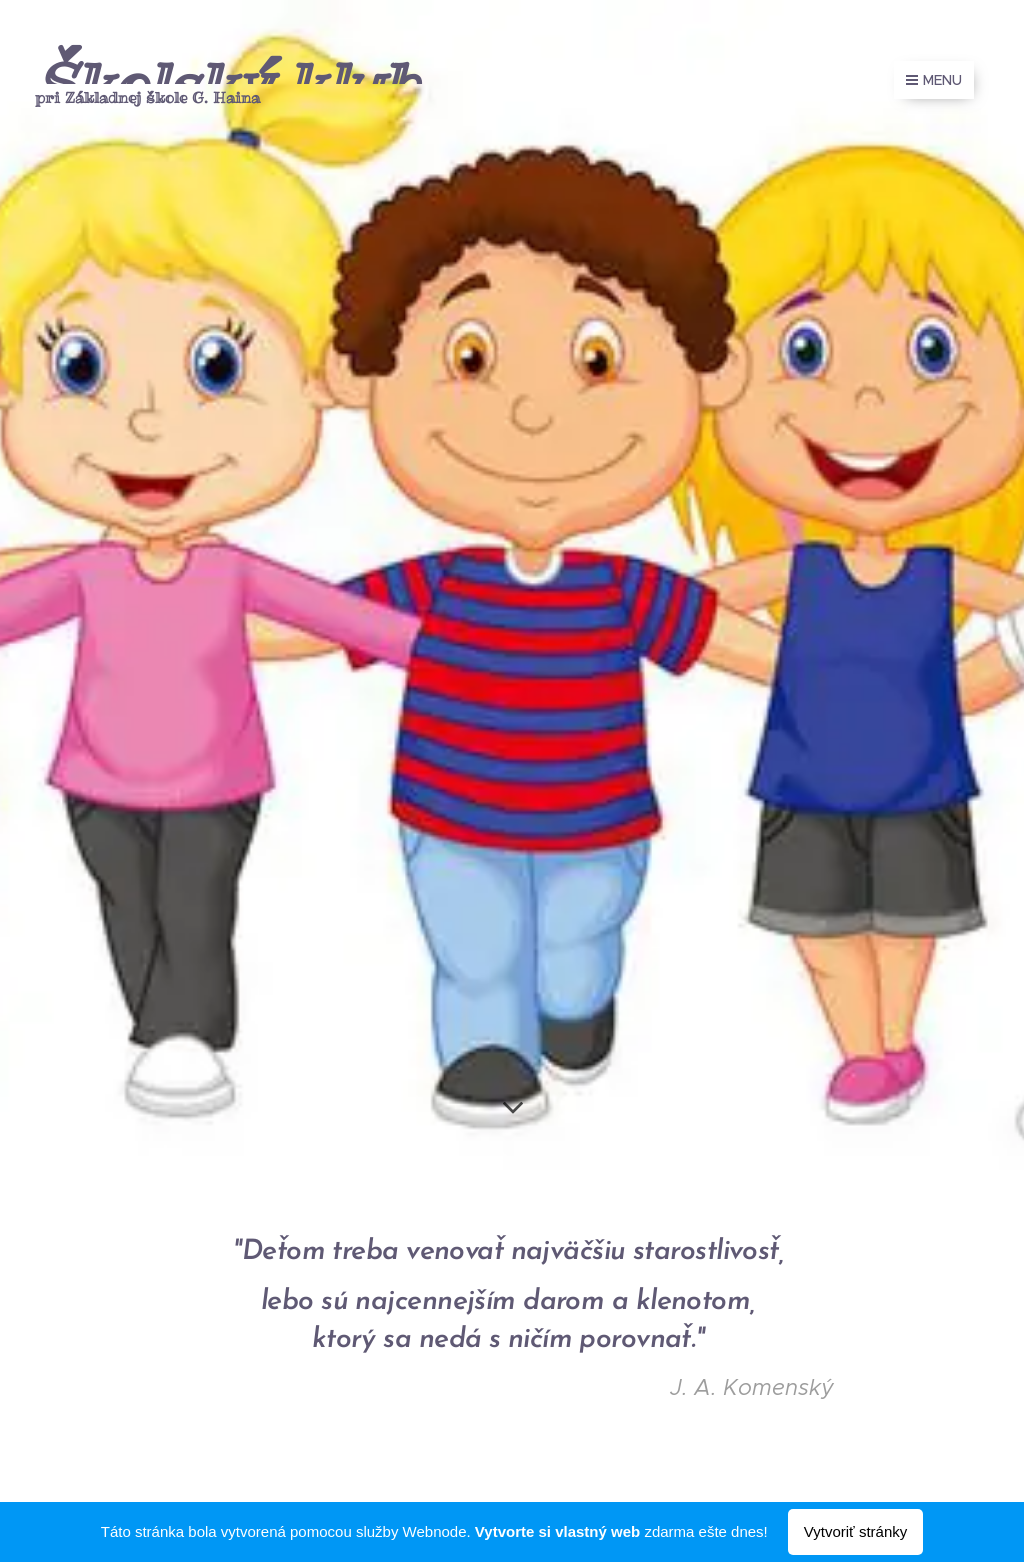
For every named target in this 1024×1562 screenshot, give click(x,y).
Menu (934, 80)
